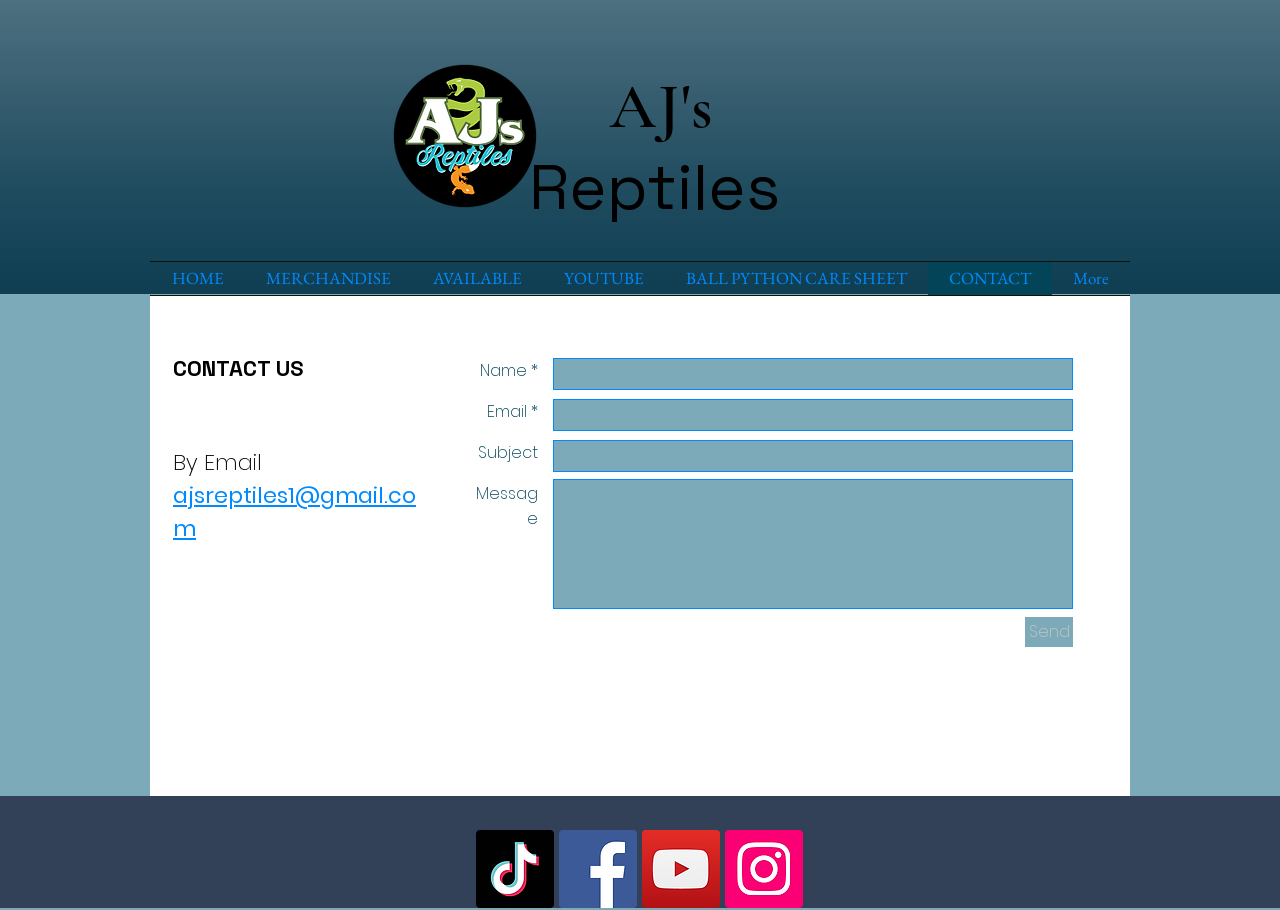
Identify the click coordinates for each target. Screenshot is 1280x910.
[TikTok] (515, 869)
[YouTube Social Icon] (681, 869)
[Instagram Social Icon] (764, 869)
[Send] (1049, 632)
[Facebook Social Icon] (598, 869)
